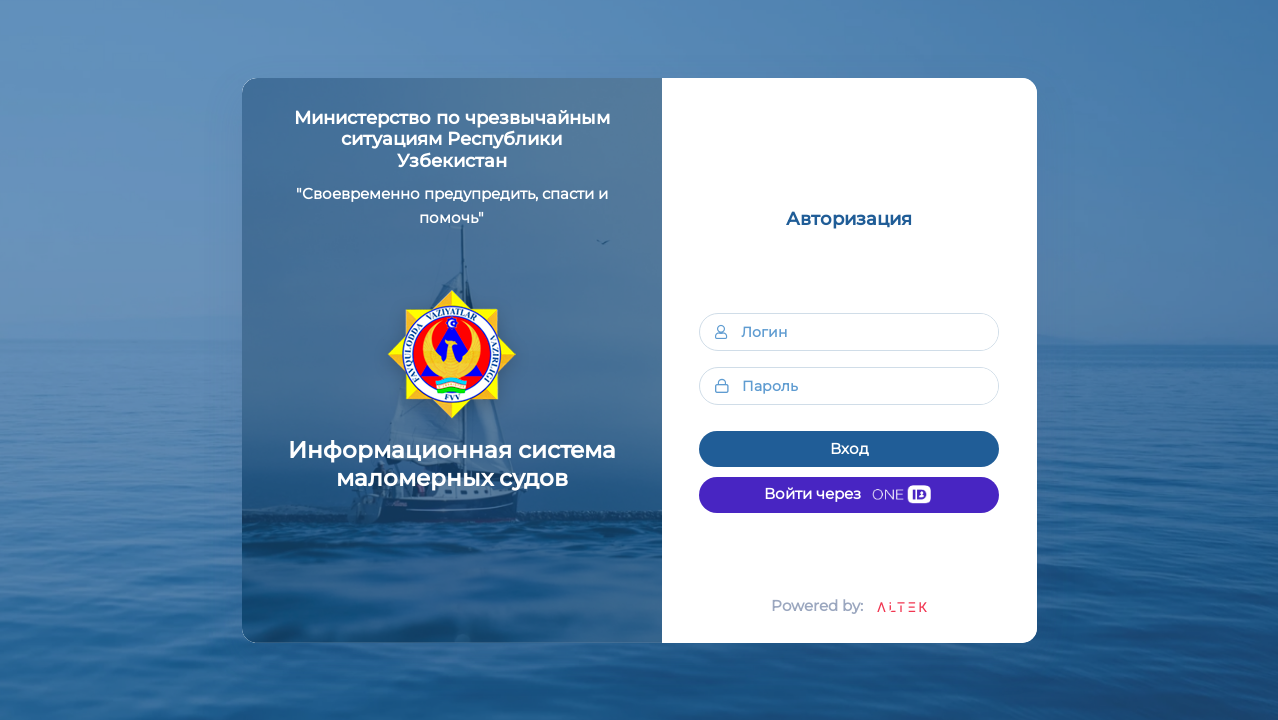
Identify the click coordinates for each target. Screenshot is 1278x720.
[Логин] (869, 332)
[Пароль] (870, 386)
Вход (849, 448)
